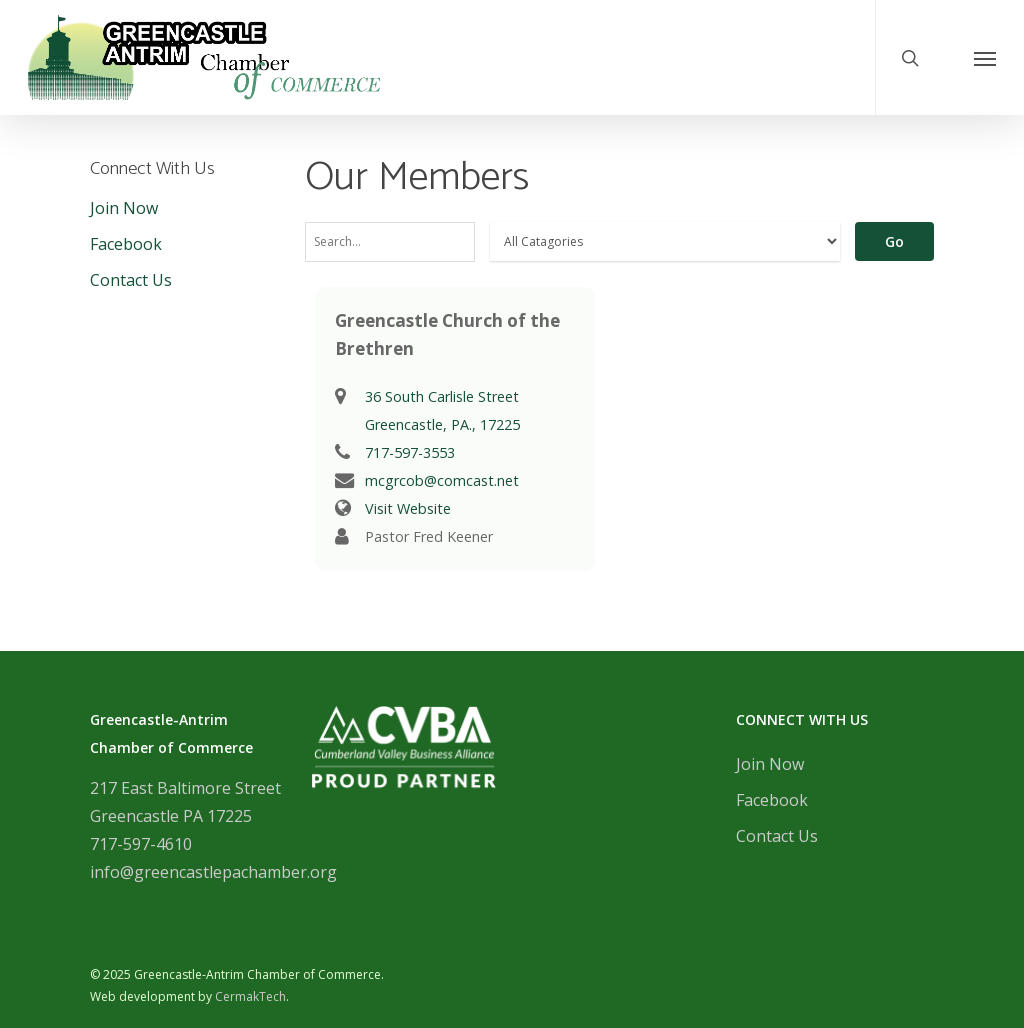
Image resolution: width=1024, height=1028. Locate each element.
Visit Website (408, 508)
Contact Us (131, 280)
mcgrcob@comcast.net (442, 480)
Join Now (124, 208)
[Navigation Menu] (985, 57)
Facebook (126, 244)
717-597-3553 (410, 452)
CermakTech (250, 996)
